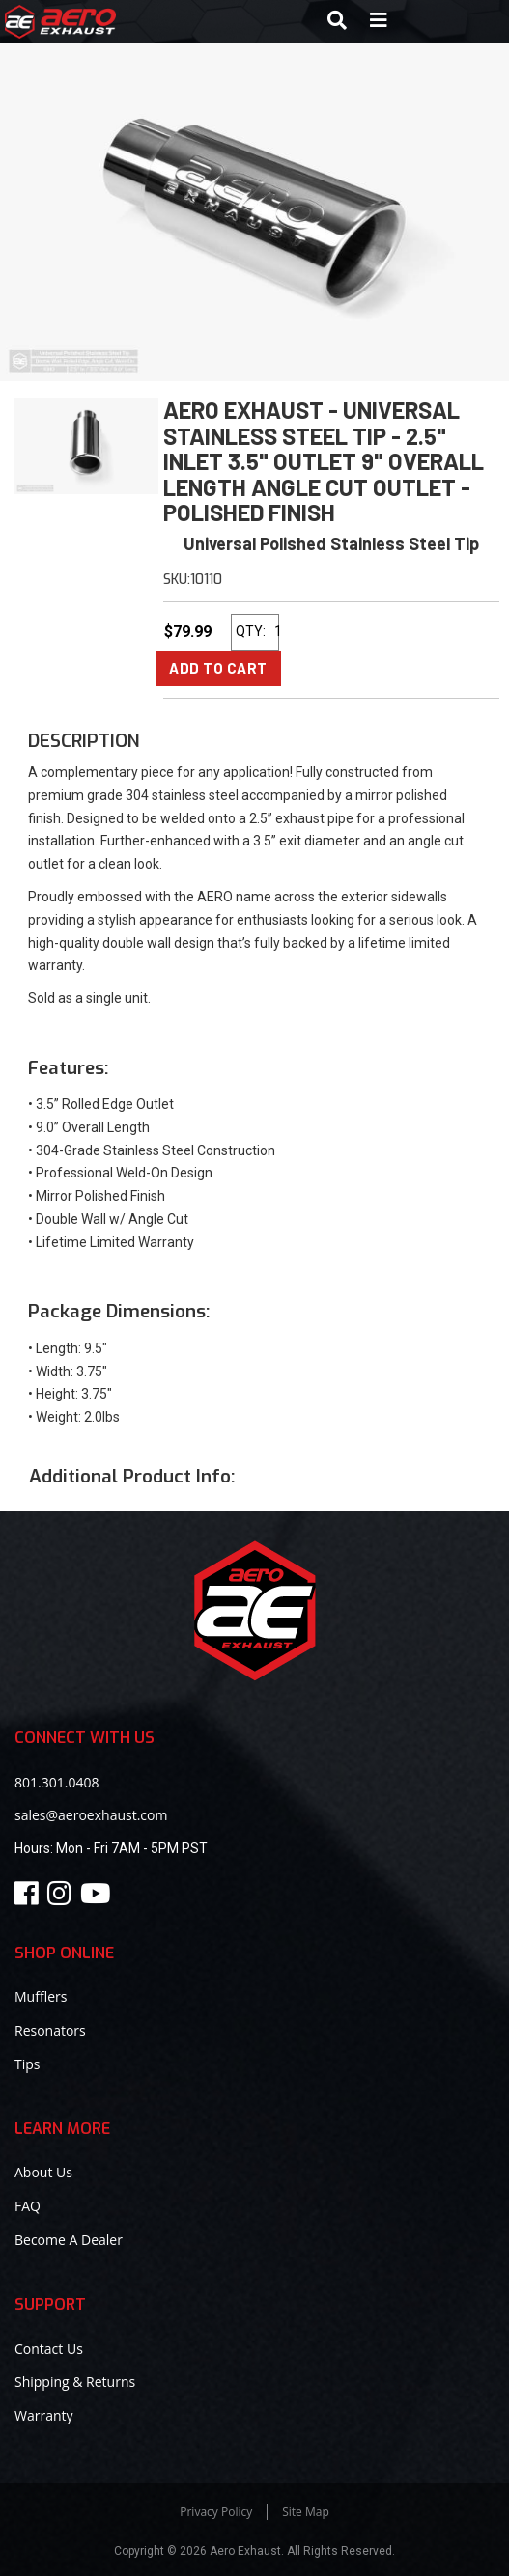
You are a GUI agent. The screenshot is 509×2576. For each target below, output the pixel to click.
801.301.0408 (56, 1782)
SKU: (176, 579)
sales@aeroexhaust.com (90, 1815)
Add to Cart (218, 668)
